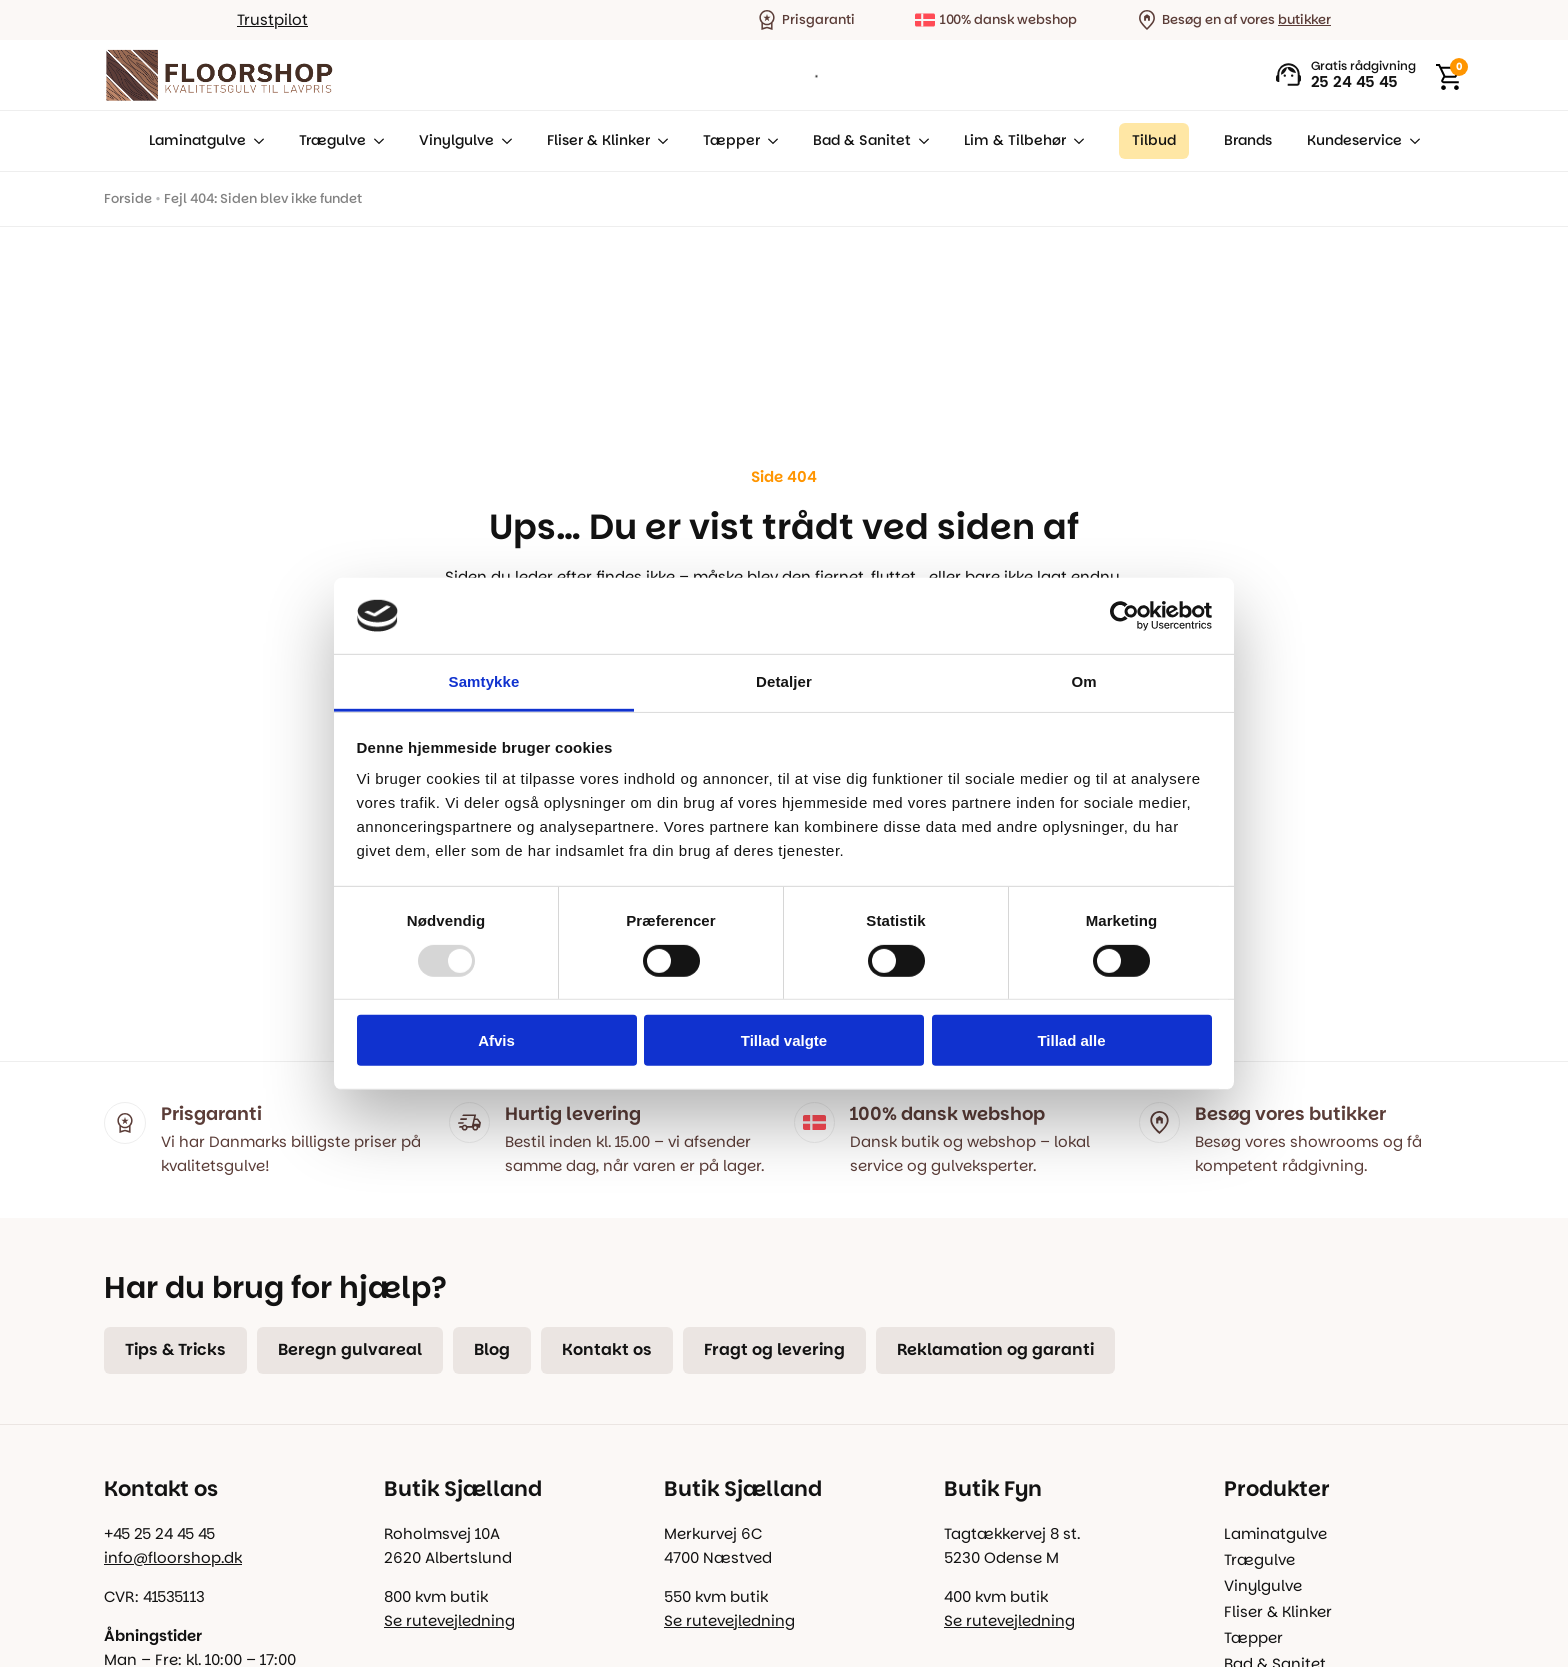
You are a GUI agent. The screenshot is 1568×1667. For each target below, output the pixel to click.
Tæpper (731, 140)
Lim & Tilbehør (1015, 140)
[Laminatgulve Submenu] (255, 141)
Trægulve (332, 140)
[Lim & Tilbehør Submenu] (1075, 141)
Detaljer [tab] (784, 681)
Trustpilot (272, 19)
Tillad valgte (784, 1040)
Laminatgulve (197, 140)
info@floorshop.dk (173, 1557)
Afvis (496, 1040)
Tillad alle (1071, 1040)
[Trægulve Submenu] (375, 141)
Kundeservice (1354, 140)
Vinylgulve (456, 140)
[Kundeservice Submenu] (1411, 141)
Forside (128, 198)
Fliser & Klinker (598, 140)
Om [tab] (1083, 681)
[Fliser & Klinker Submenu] (659, 141)
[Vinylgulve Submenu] (503, 141)
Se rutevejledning (449, 1620)
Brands (1248, 140)
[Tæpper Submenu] (769, 141)
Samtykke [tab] (484, 681)
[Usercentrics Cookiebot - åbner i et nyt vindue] (1124, 616)
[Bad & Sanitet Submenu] (920, 141)
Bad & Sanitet (862, 140)
